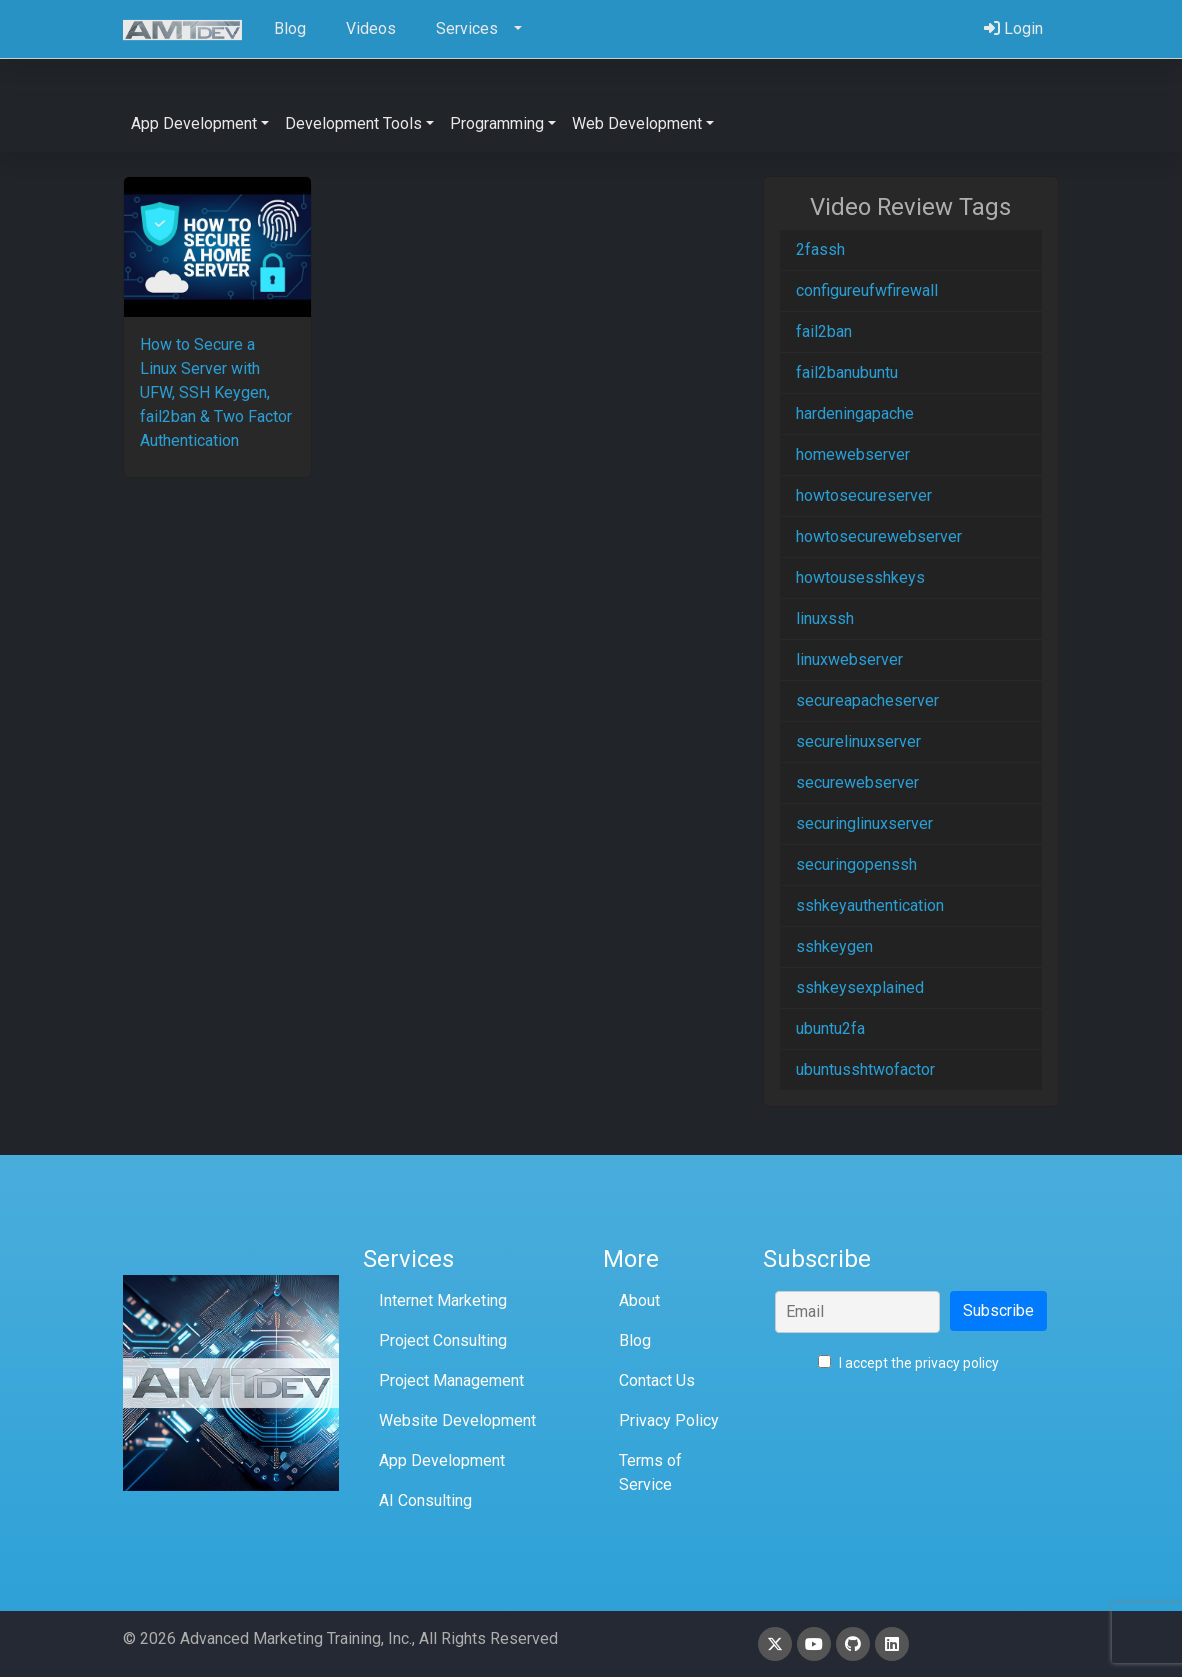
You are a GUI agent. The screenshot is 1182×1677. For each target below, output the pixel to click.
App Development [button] (194, 123)
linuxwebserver (849, 659)
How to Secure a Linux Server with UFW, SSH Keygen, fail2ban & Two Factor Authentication (216, 392)
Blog (635, 1340)
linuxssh (825, 618)
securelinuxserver (858, 741)
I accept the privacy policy (908, 1363)
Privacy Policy (669, 1420)
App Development (442, 1460)
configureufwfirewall (867, 290)
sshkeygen (834, 946)
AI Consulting (425, 1500)
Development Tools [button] (353, 123)
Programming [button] (497, 123)
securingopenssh (856, 864)
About (639, 1300)
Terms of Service (650, 1472)
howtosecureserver (864, 495)
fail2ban (824, 331)
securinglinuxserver (864, 823)
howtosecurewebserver (879, 536)
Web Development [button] (637, 123)
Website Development (457, 1420)
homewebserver (853, 454)
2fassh (820, 249)
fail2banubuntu (847, 372)
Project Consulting (443, 1340)
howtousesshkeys (860, 577)
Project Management (451, 1380)
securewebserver (857, 782)
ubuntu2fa (830, 1028)
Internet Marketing (443, 1300)
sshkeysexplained (860, 987)
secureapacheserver (867, 700)
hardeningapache (855, 413)
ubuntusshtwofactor (865, 1069)
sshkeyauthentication (870, 905)
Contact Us (657, 1380)
